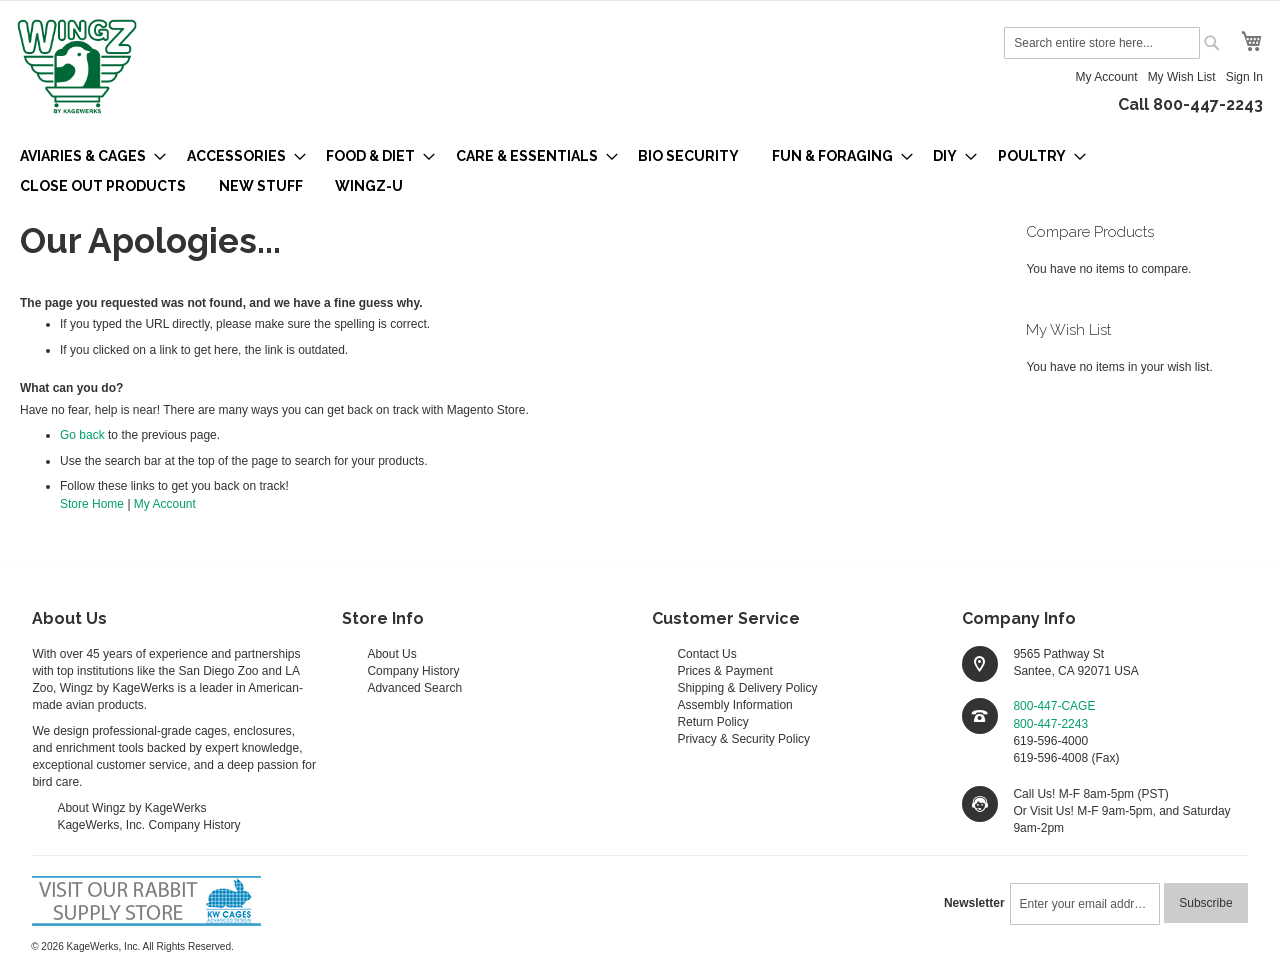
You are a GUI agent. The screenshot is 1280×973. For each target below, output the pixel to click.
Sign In (1244, 77)
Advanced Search (414, 688)
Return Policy (712, 722)
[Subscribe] (1205, 903)
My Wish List (1182, 77)
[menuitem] (87, 156)
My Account (1107, 77)
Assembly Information (734, 705)
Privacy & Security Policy (743, 739)
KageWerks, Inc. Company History (148, 825)
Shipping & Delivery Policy (747, 688)
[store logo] (77, 68)
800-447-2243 (1050, 724)
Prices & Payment (724, 671)
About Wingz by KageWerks (131, 808)
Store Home (92, 504)
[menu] (640, 171)
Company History (413, 671)
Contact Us (706, 654)
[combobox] (1102, 43)
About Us (391, 654)
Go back (82, 435)
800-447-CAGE (1054, 706)
